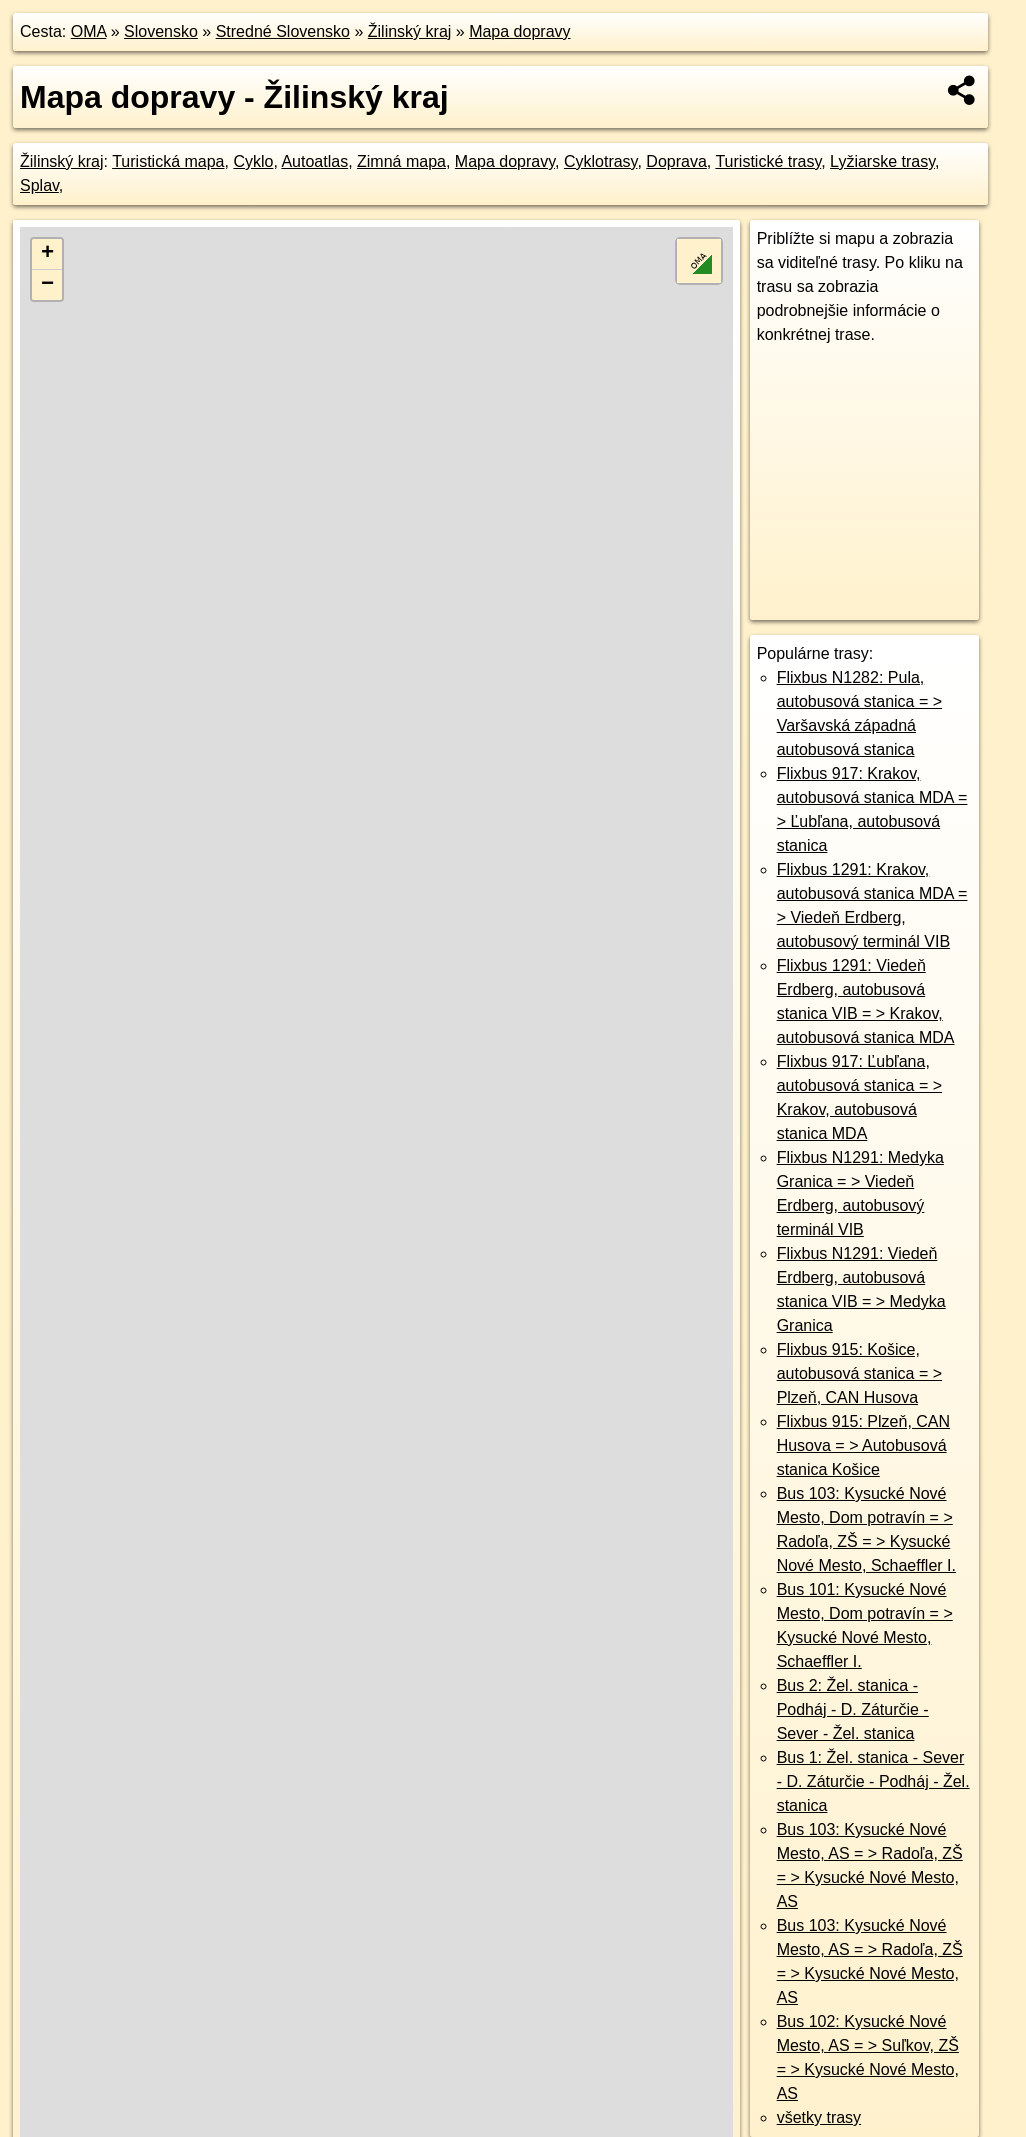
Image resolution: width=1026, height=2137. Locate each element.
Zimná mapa (401, 161)
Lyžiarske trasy (882, 161)
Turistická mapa (168, 161)
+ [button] (47, 254)
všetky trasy (819, 2117)
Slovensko (161, 31)
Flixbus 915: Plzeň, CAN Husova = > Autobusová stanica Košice (863, 1445)
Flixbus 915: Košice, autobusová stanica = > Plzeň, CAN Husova (859, 1373)
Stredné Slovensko (283, 31)
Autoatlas (314, 161)
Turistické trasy (768, 161)
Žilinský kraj (410, 31)
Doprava (676, 161)
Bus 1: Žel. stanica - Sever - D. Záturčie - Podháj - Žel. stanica (873, 1781)
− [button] (47, 285)
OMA (89, 31)
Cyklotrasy (601, 161)
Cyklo (253, 161)
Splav (39, 185)
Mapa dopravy (519, 31)
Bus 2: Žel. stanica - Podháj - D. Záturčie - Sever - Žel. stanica (853, 1709)
